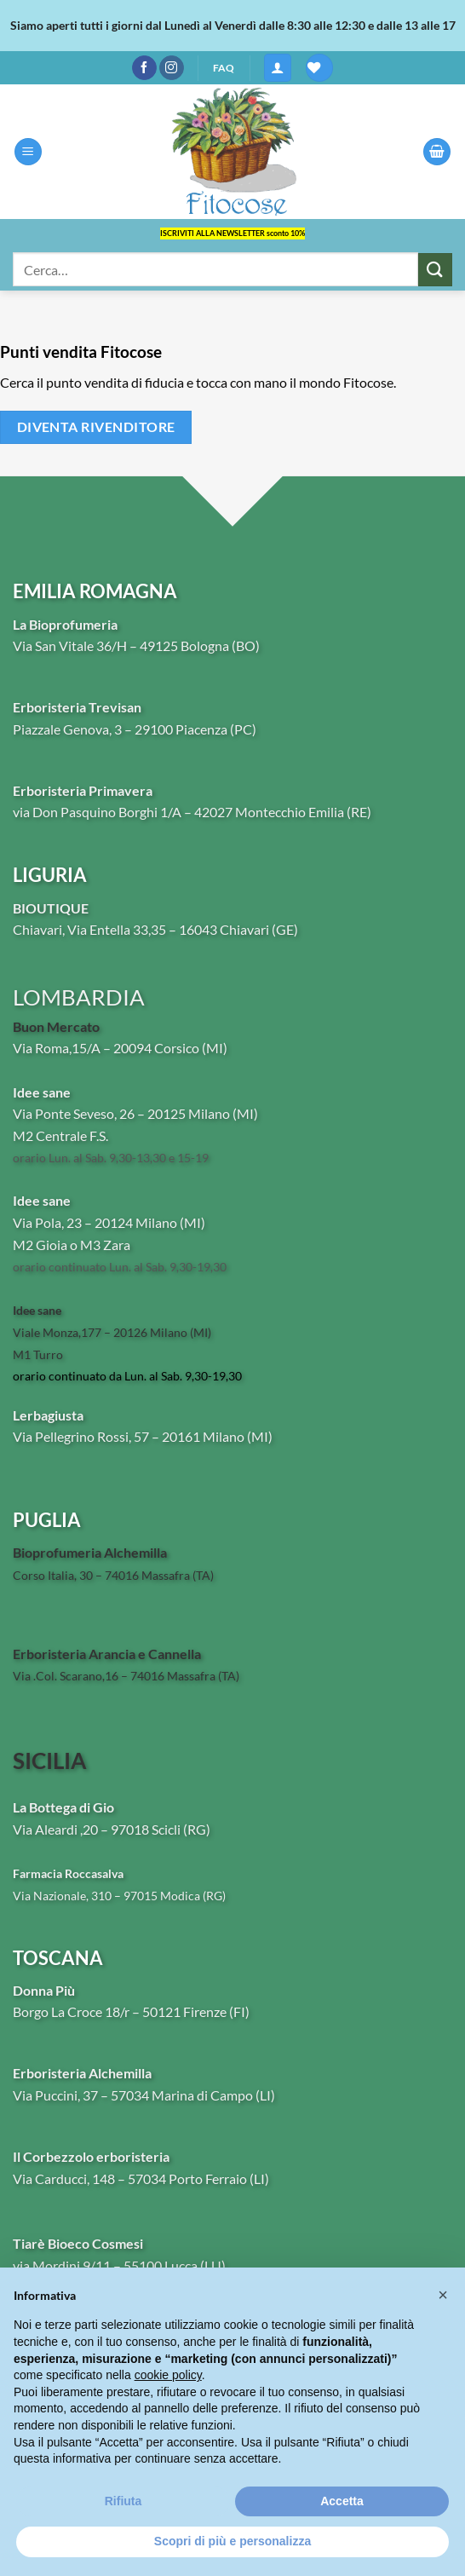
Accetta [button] (342, 2501)
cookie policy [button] (168, 2375)
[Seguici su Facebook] (144, 68)
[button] (277, 68)
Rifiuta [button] (123, 2501)
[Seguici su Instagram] (171, 68)
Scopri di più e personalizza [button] (232, 2541)
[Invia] (435, 269)
